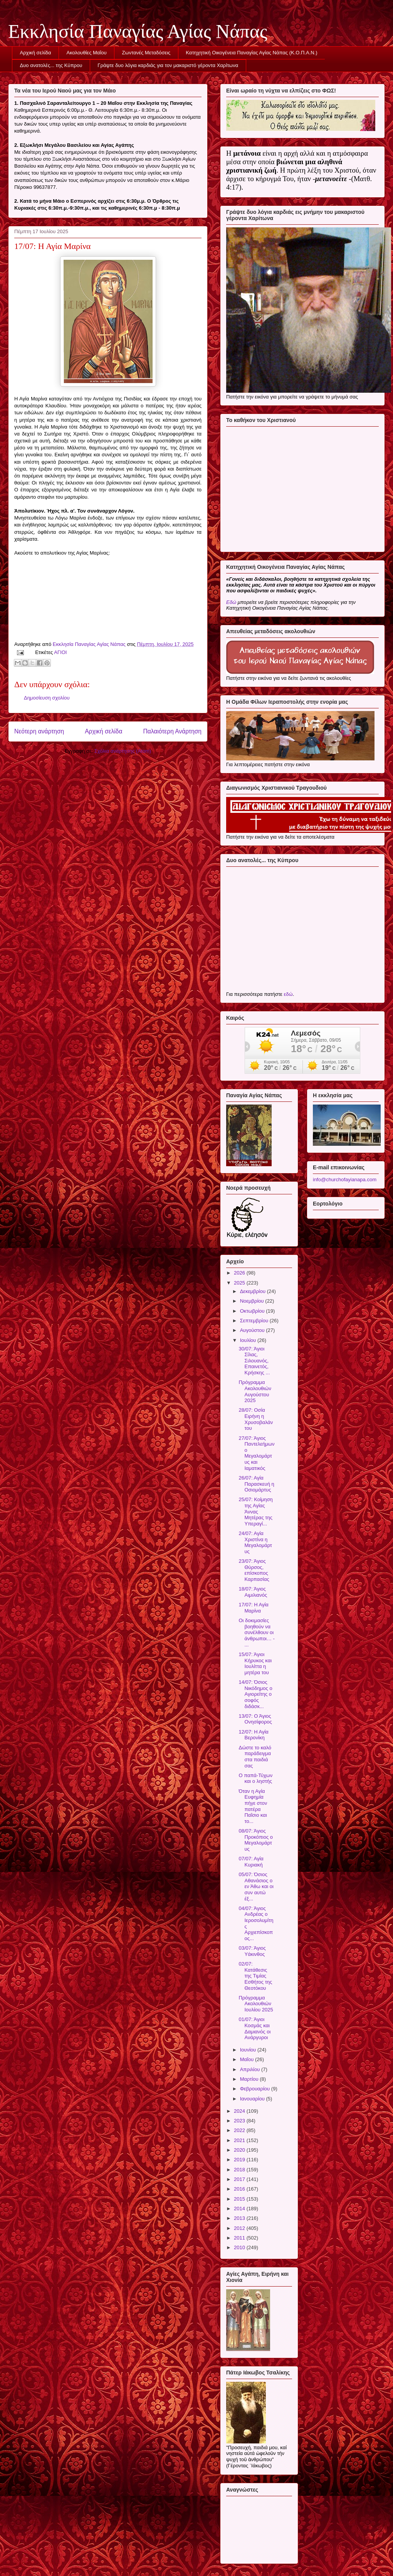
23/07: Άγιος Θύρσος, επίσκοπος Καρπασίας (253, 1570)
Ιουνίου (248, 2050)
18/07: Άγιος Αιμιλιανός (252, 1592)
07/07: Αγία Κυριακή (250, 1862)
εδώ (288, 994)
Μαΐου (247, 2059)
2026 (240, 1273)
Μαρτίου (250, 2079)
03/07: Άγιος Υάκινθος (251, 1951)
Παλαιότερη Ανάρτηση (172, 731)
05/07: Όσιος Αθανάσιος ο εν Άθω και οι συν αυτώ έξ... (255, 1886)
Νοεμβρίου (252, 1301)
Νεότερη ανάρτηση (39, 731)
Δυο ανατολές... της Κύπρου (51, 65)
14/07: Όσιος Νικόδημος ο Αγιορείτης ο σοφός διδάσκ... (255, 1694)
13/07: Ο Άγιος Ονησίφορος (255, 1719)
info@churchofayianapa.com (344, 1179)
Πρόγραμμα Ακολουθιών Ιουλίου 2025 (255, 2004)
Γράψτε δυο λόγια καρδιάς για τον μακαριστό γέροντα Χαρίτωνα (167, 65)
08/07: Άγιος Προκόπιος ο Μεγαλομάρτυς (255, 1840)
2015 (240, 2199)
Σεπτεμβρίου (255, 1320)
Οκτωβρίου (253, 1311)
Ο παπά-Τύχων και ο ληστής (255, 1778)
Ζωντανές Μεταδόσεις (146, 52)
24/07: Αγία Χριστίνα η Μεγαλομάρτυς (255, 1542)
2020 (240, 2150)
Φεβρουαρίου (255, 2089)
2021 (240, 2140)
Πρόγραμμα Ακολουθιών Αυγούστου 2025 (254, 1391)
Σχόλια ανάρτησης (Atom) (122, 751)
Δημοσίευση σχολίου (47, 698)
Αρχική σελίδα (35, 52)
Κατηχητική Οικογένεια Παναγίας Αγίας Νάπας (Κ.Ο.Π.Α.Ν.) (251, 52)
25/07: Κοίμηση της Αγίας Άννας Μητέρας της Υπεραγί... (255, 1511)
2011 (240, 2238)
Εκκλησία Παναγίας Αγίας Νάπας (137, 31)
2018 (240, 2169)
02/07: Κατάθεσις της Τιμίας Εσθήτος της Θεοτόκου (255, 1976)
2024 (240, 2111)
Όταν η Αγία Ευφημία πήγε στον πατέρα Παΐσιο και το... (252, 1806)
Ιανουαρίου (253, 2099)
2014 (240, 2208)
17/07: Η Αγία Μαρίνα (253, 1608)
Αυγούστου (253, 1330)
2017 (240, 2179)
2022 (240, 2130)
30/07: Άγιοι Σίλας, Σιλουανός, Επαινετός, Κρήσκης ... (254, 1360)
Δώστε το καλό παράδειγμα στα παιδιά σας (254, 1757)
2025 (240, 1283)
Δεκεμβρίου (253, 1291)
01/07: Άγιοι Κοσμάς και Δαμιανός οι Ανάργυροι (254, 2028)
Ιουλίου (248, 1340)
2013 (240, 2218)
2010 (240, 2247)
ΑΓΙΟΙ (60, 652)
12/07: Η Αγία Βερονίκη (253, 1735)
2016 (240, 2189)
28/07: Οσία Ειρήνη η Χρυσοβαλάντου (255, 1419)
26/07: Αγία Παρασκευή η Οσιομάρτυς (256, 1484)
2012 (240, 2228)
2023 (240, 2121)
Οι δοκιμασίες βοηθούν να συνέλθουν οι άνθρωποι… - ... (256, 1632)
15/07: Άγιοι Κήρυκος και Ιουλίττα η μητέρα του (255, 1663)
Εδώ (231, 602)
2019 (240, 2159)
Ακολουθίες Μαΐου (87, 52)
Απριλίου (250, 2069)
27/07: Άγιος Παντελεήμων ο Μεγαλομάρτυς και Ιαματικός (256, 1453)
